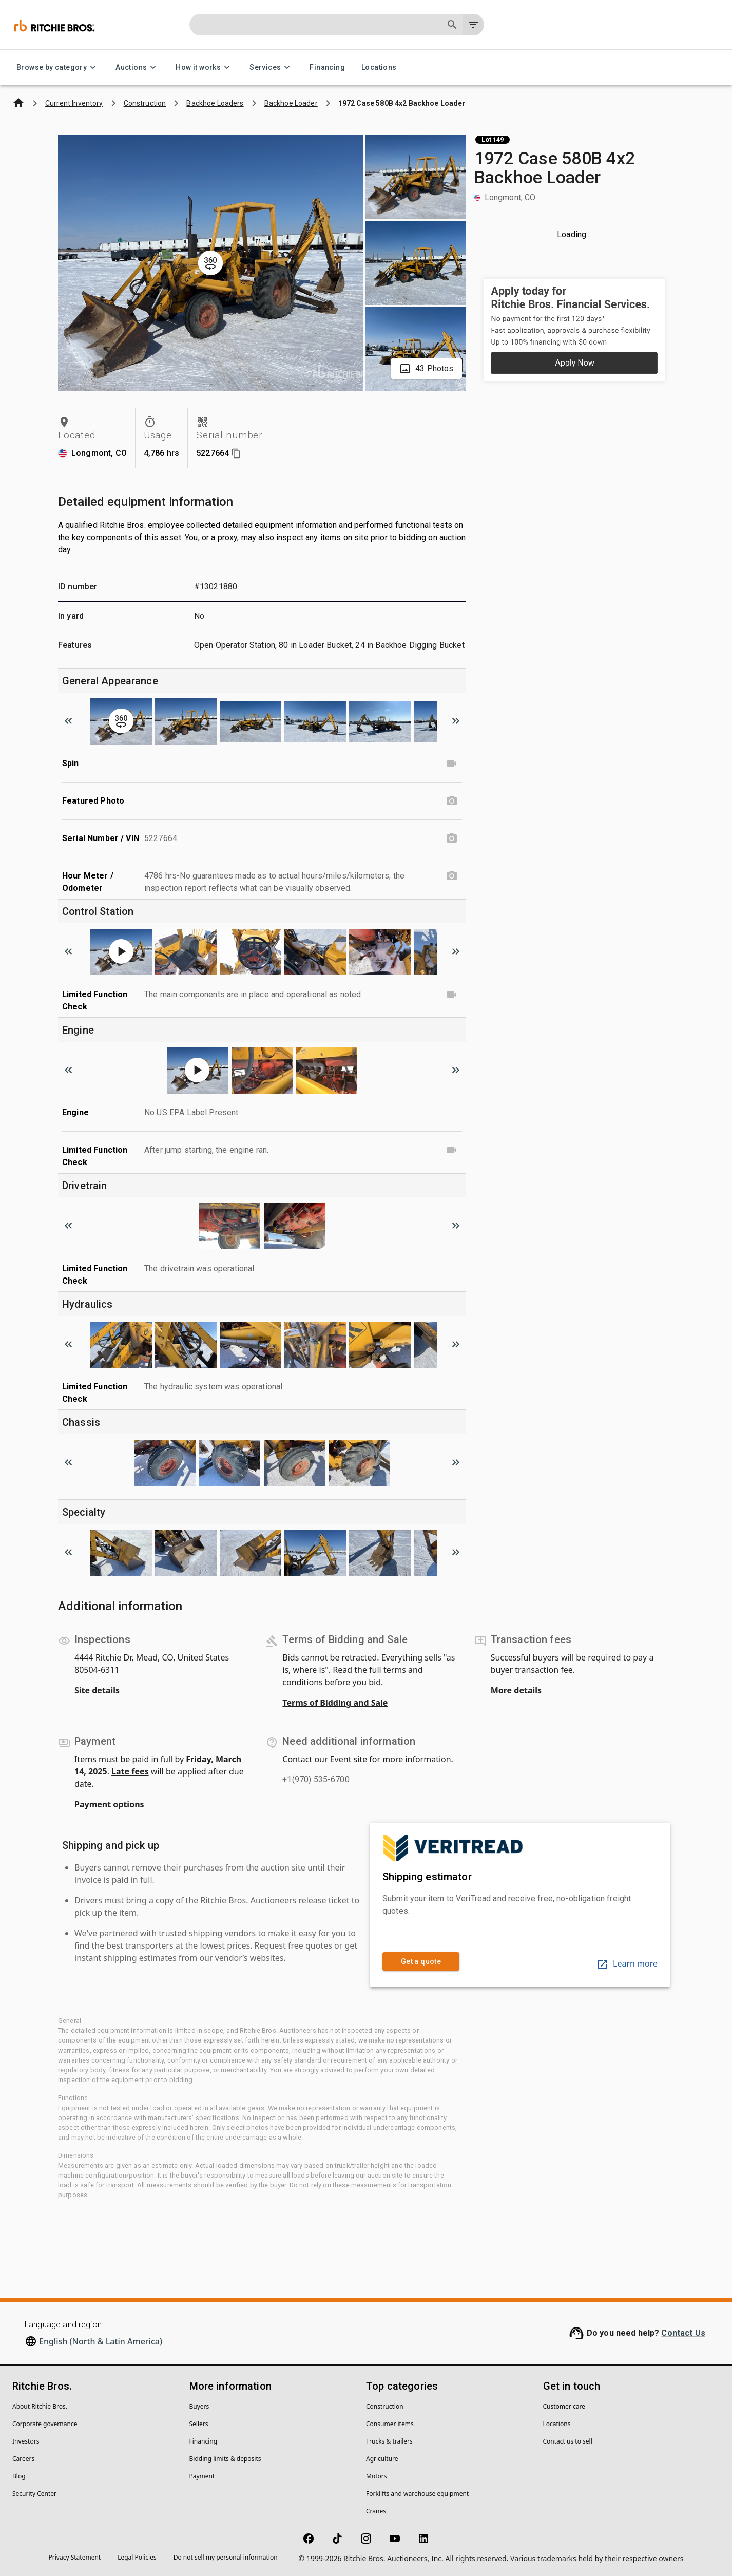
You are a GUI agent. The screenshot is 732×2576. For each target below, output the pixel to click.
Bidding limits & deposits (225, 2458)
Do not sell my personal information (226, 2557)
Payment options (109, 1804)
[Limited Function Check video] (451, 994)
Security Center (34, 2493)
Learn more (627, 1963)
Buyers (199, 2406)
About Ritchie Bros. (39, 2406)
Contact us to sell (567, 2441)
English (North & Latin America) (100, 2341)
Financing (327, 67)
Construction (384, 2406)
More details (516, 1690)
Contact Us (683, 2333)
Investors (25, 2441)
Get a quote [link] (420, 1961)
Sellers (198, 2423)
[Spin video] (451, 763)
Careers (23, 2458)
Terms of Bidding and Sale (335, 1702)
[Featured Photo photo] (451, 801)
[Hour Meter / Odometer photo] (451, 876)
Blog (19, 2476)
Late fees (130, 1771)
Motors (376, 2476)
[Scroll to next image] (456, 721)
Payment (202, 2476)
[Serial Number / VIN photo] (451, 838)
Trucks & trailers (389, 2441)
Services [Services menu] (271, 67)
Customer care (564, 2406)
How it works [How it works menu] (204, 67)
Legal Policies (137, 2557)
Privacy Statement (75, 2557)
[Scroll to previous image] (68, 721)
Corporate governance (44, 2423)
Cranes (376, 2511)
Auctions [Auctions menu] (137, 67)
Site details (97, 1690)
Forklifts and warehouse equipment (417, 2493)
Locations (379, 67)
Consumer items (390, 2423)
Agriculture (382, 2458)
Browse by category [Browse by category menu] (57, 67)
